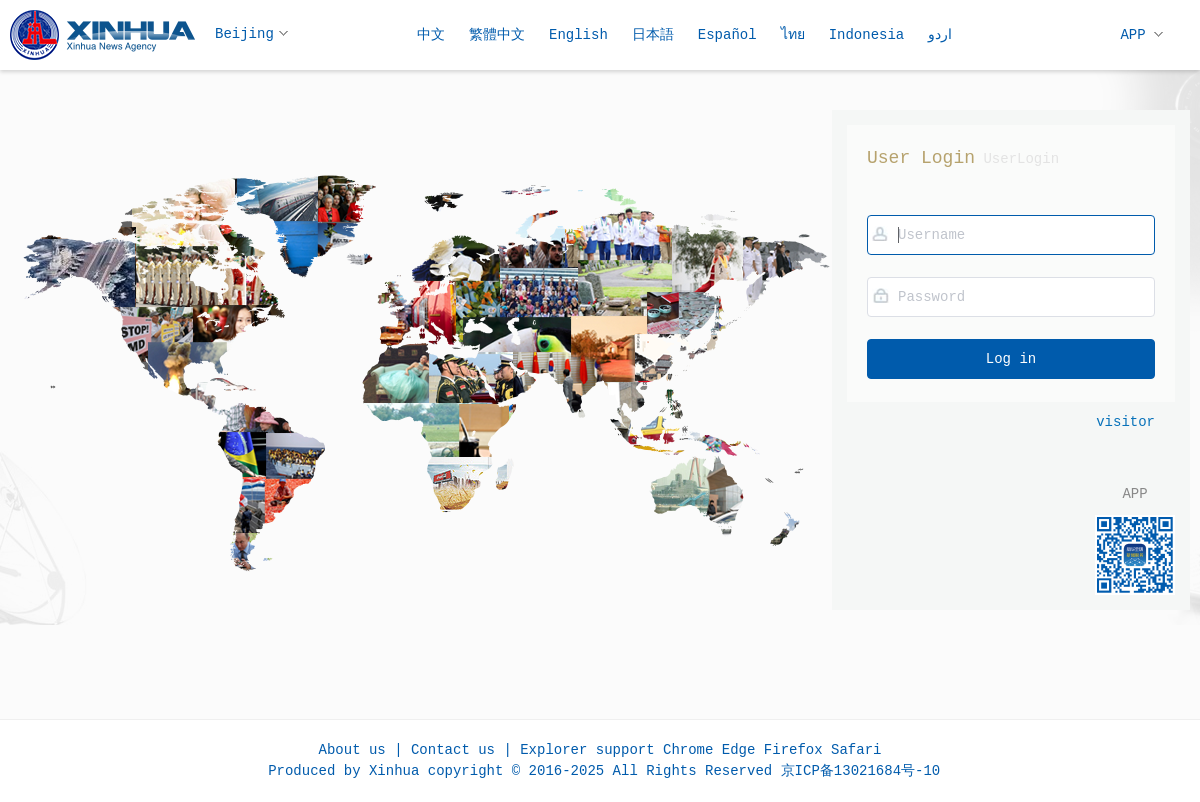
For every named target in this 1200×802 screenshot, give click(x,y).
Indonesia (867, 35)
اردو (940, 35)
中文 (431, 35)
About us (352, 750)
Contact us (453, 750)
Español (727, 35)
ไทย (793, 35)
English (578, 35)
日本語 (653, 35)
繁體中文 (497, 35)
